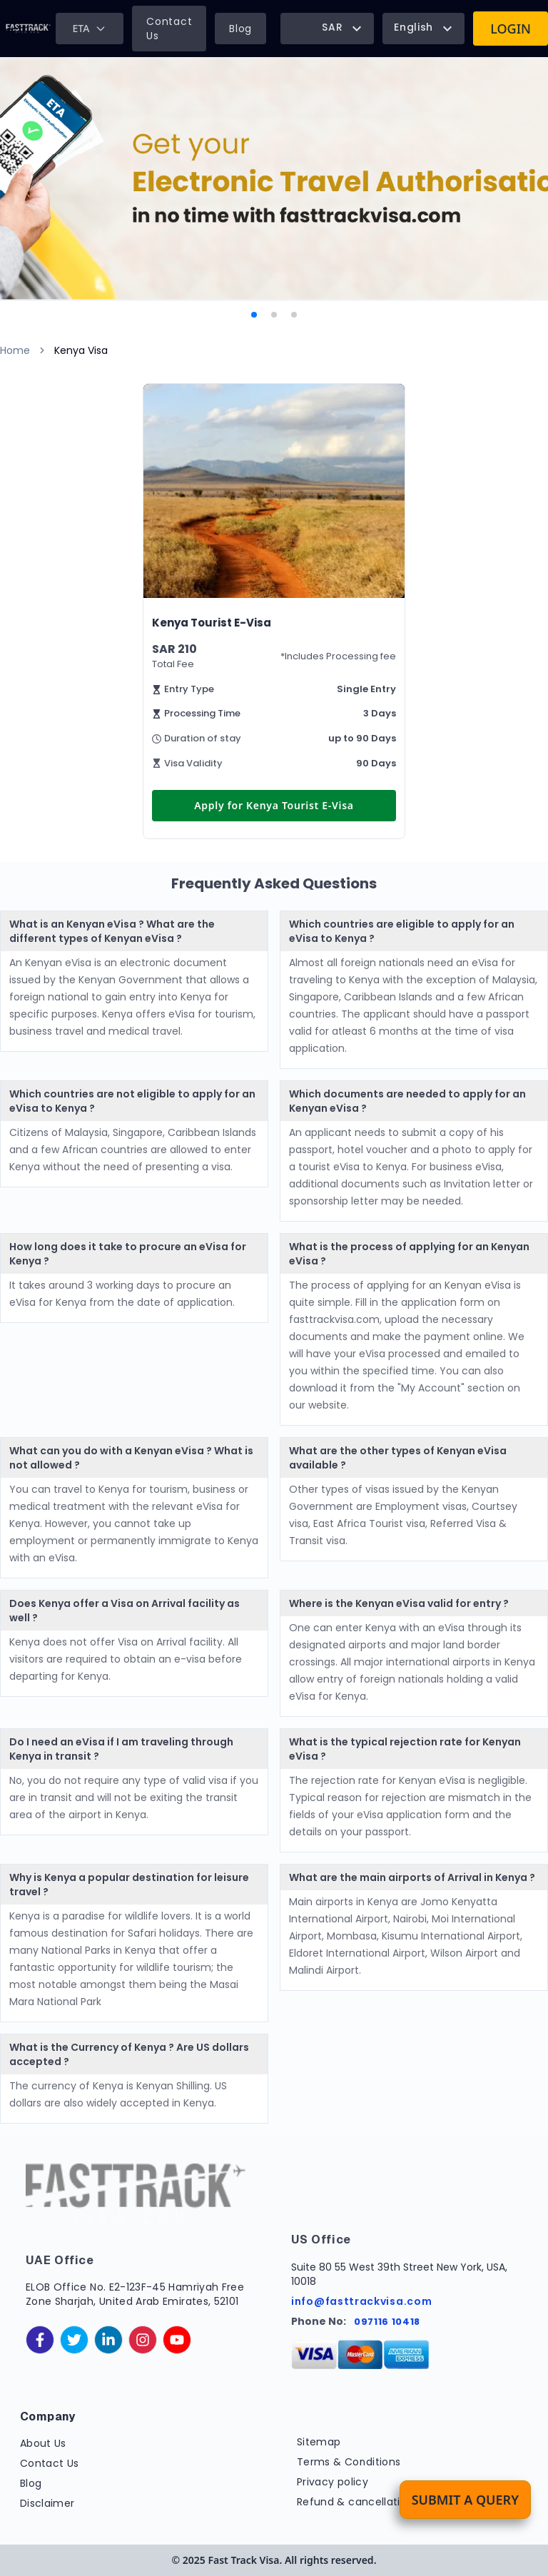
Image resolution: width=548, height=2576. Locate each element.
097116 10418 (387, 2321)
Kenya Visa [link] (81, 350)
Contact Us (169, 28)
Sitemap (318, 2442)
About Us (43, 2443)
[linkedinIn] (108, 2340)
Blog (240, 28)
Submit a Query (465, 2499)
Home (15, 350)
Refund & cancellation (355, 2502)
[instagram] (142, 2340)
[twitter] (74, 2340)
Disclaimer (47, 2503)
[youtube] (177, 2340)
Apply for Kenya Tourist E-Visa (273, 805)
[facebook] (40, 2340)
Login (510, 28)
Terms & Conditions (348, 2462)
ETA (90, 28)
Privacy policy (332, 2482)
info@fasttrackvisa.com (361, 2301)
